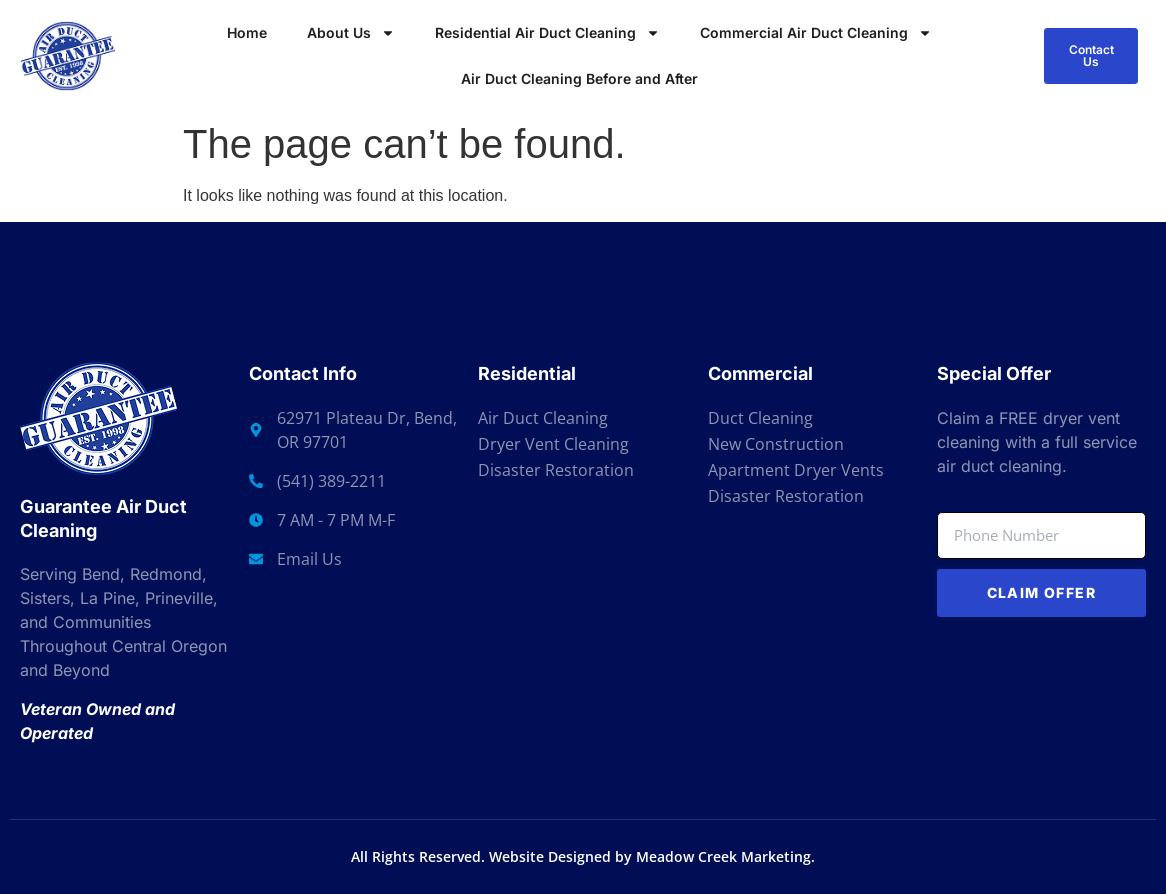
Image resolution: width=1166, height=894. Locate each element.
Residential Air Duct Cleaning (547, 33)
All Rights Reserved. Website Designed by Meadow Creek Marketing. (583, 856)
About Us (351, 33)
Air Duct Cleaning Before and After (579, 78)
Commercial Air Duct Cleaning (816, 33)
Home (247, 32)
